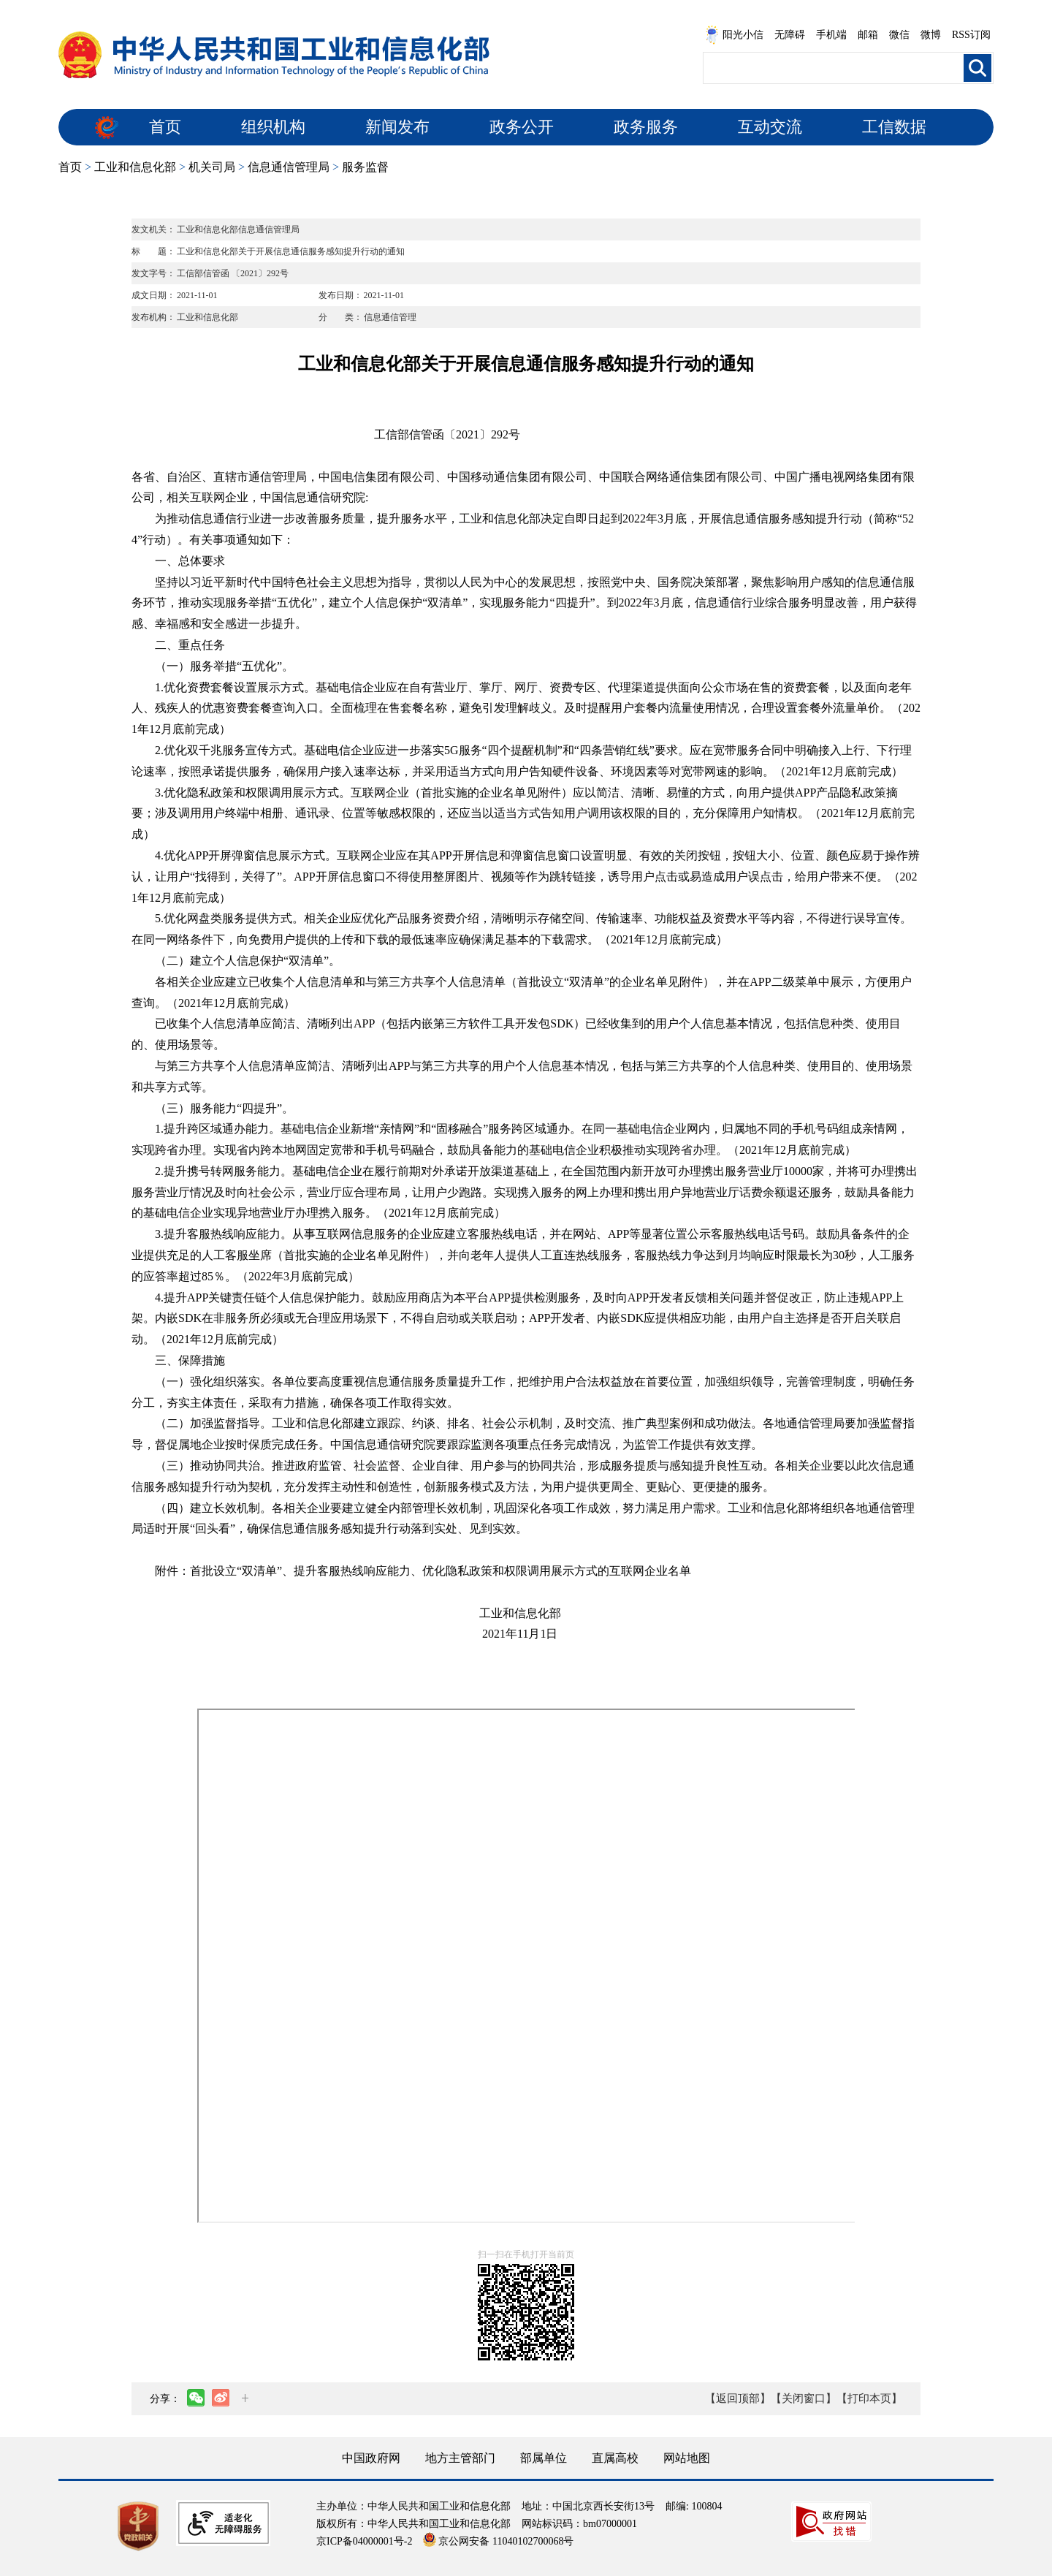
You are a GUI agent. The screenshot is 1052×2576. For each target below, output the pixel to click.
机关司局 (211, 167)
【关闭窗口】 (803, 2398)
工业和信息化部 (135, 167)
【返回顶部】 (738, 2398)
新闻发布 (397, 127)
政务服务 (646, 127)
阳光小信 (734, 35)
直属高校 (615, 2458)
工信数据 (894, 127)
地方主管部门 (460, 2458)
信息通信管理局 (288, 167)
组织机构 (273, 127)
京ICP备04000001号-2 (364, 2541)
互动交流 (770, 127)
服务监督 (365, 167)
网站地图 (686, 2458)
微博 (930, 34)
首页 (165, 127)
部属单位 (543, 2458)
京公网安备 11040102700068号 (498, 2541)
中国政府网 (371, 2458)
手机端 (831, 34)
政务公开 (521, 127)
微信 (899, 34)
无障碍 (789, 34)
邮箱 (868, 34)
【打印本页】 (869, 2398)
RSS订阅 (971, 34)
